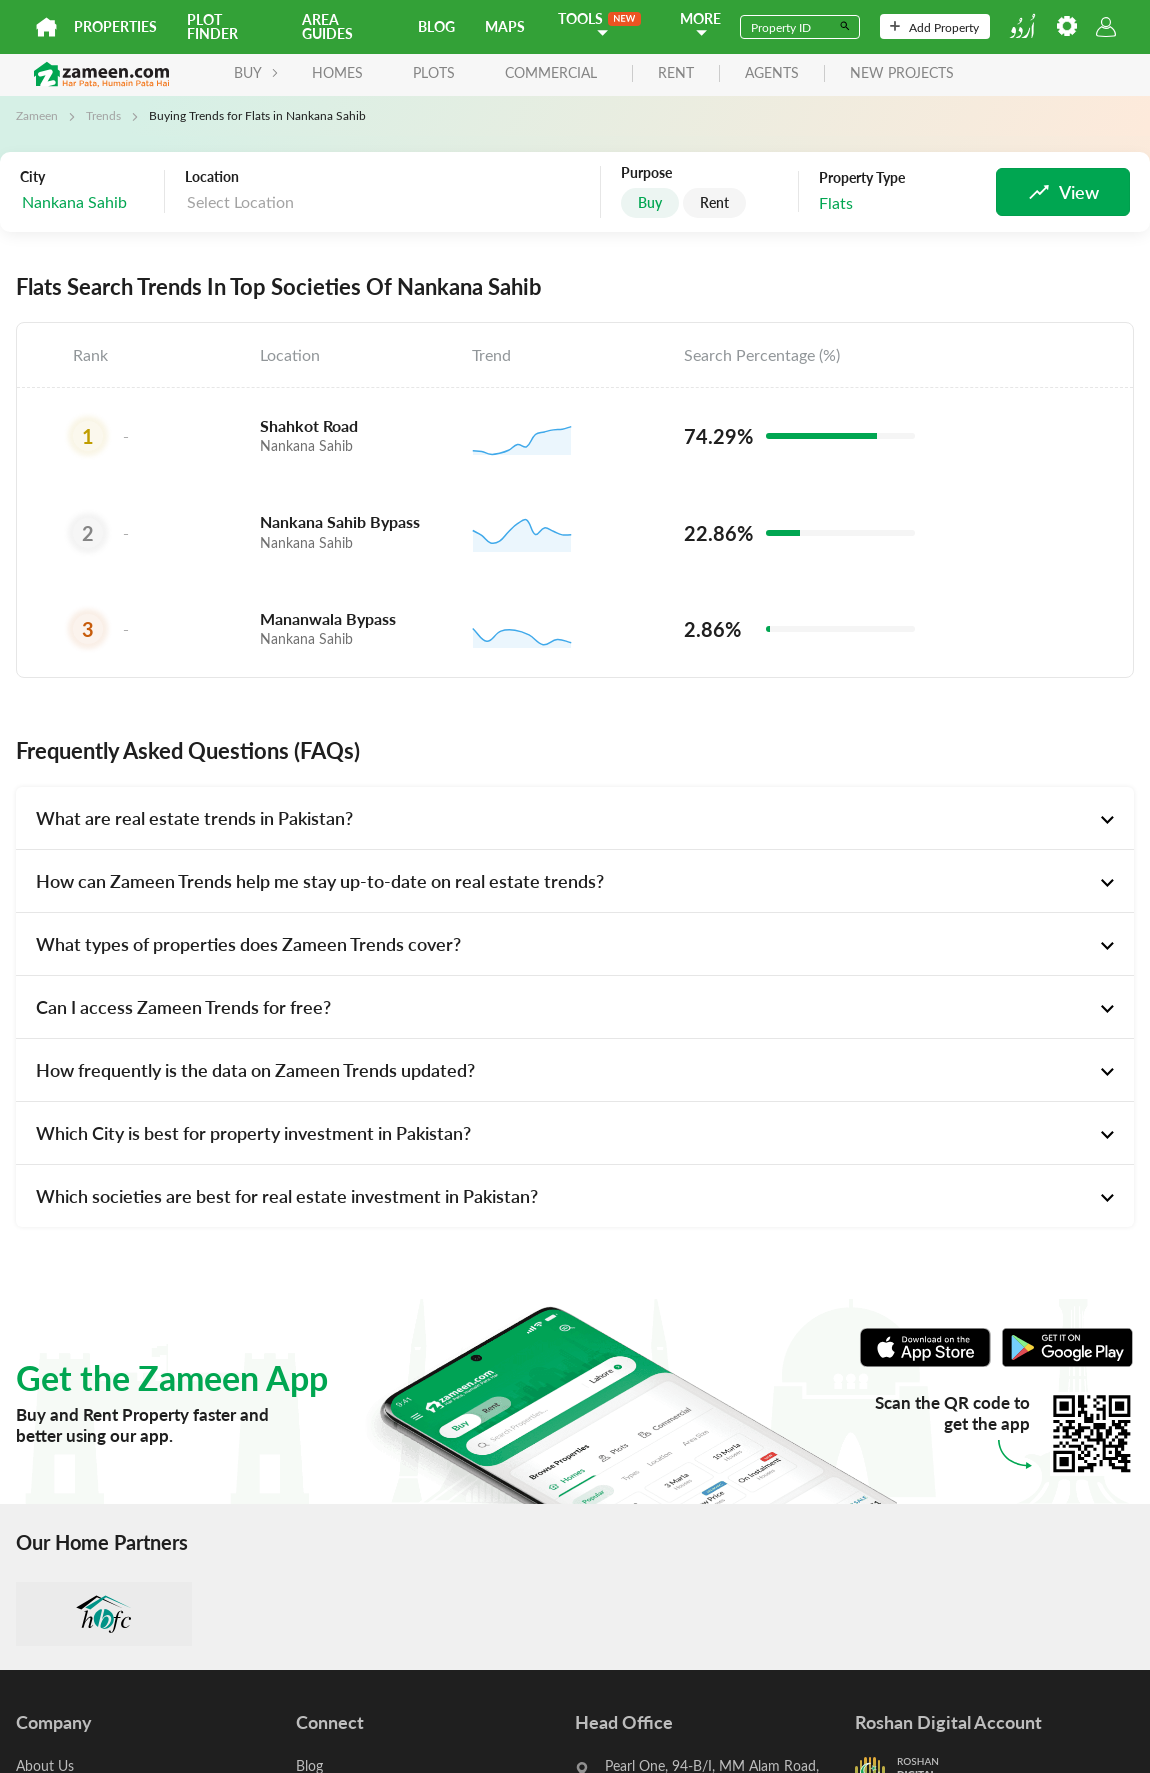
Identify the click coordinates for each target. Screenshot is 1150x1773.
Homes (337, 72)
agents (772, 73)
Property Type (862, 178)
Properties (115, 26)
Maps (505, 26)
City (32, 177)
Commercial (551, 72)
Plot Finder (212, 26)
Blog (436, 26)
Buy (650, 202)
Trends (103, 115)
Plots (434, 72)
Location (212, 177)
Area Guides (327, 26)
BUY (256, 72)
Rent (714, 202)
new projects (902, 73)
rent (676, 73)
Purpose (646, 173)
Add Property (934, 27)
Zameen (37, 115)
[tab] (575, 818)
